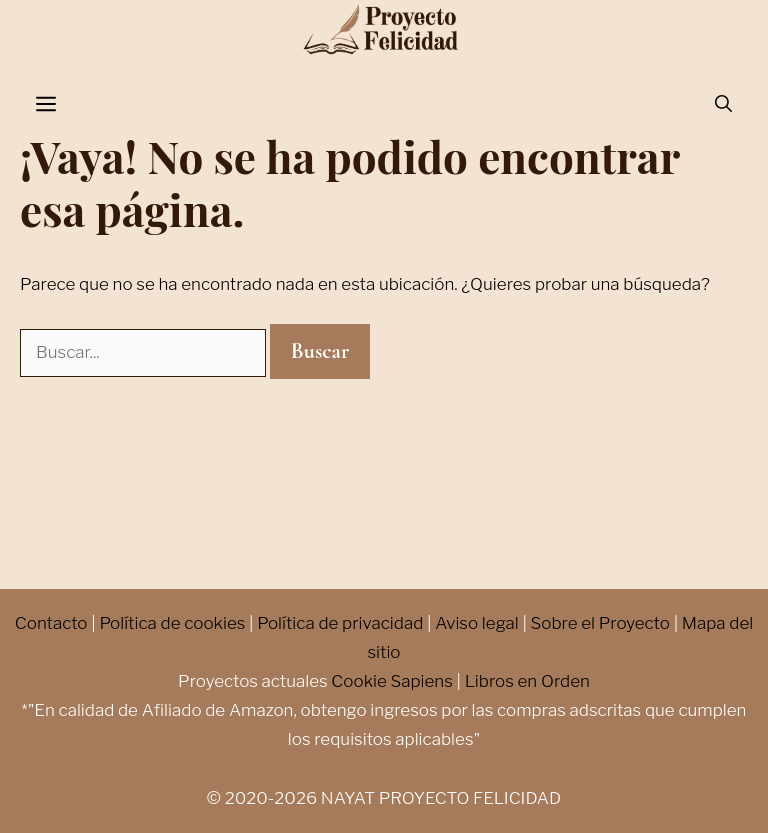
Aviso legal (477, 623)
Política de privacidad (340, 623)
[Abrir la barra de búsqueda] (723, 105)
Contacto (51, 623)
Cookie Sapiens (392, 681)
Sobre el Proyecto (600, 623)
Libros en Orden (527, 681)
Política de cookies (172, 623)
